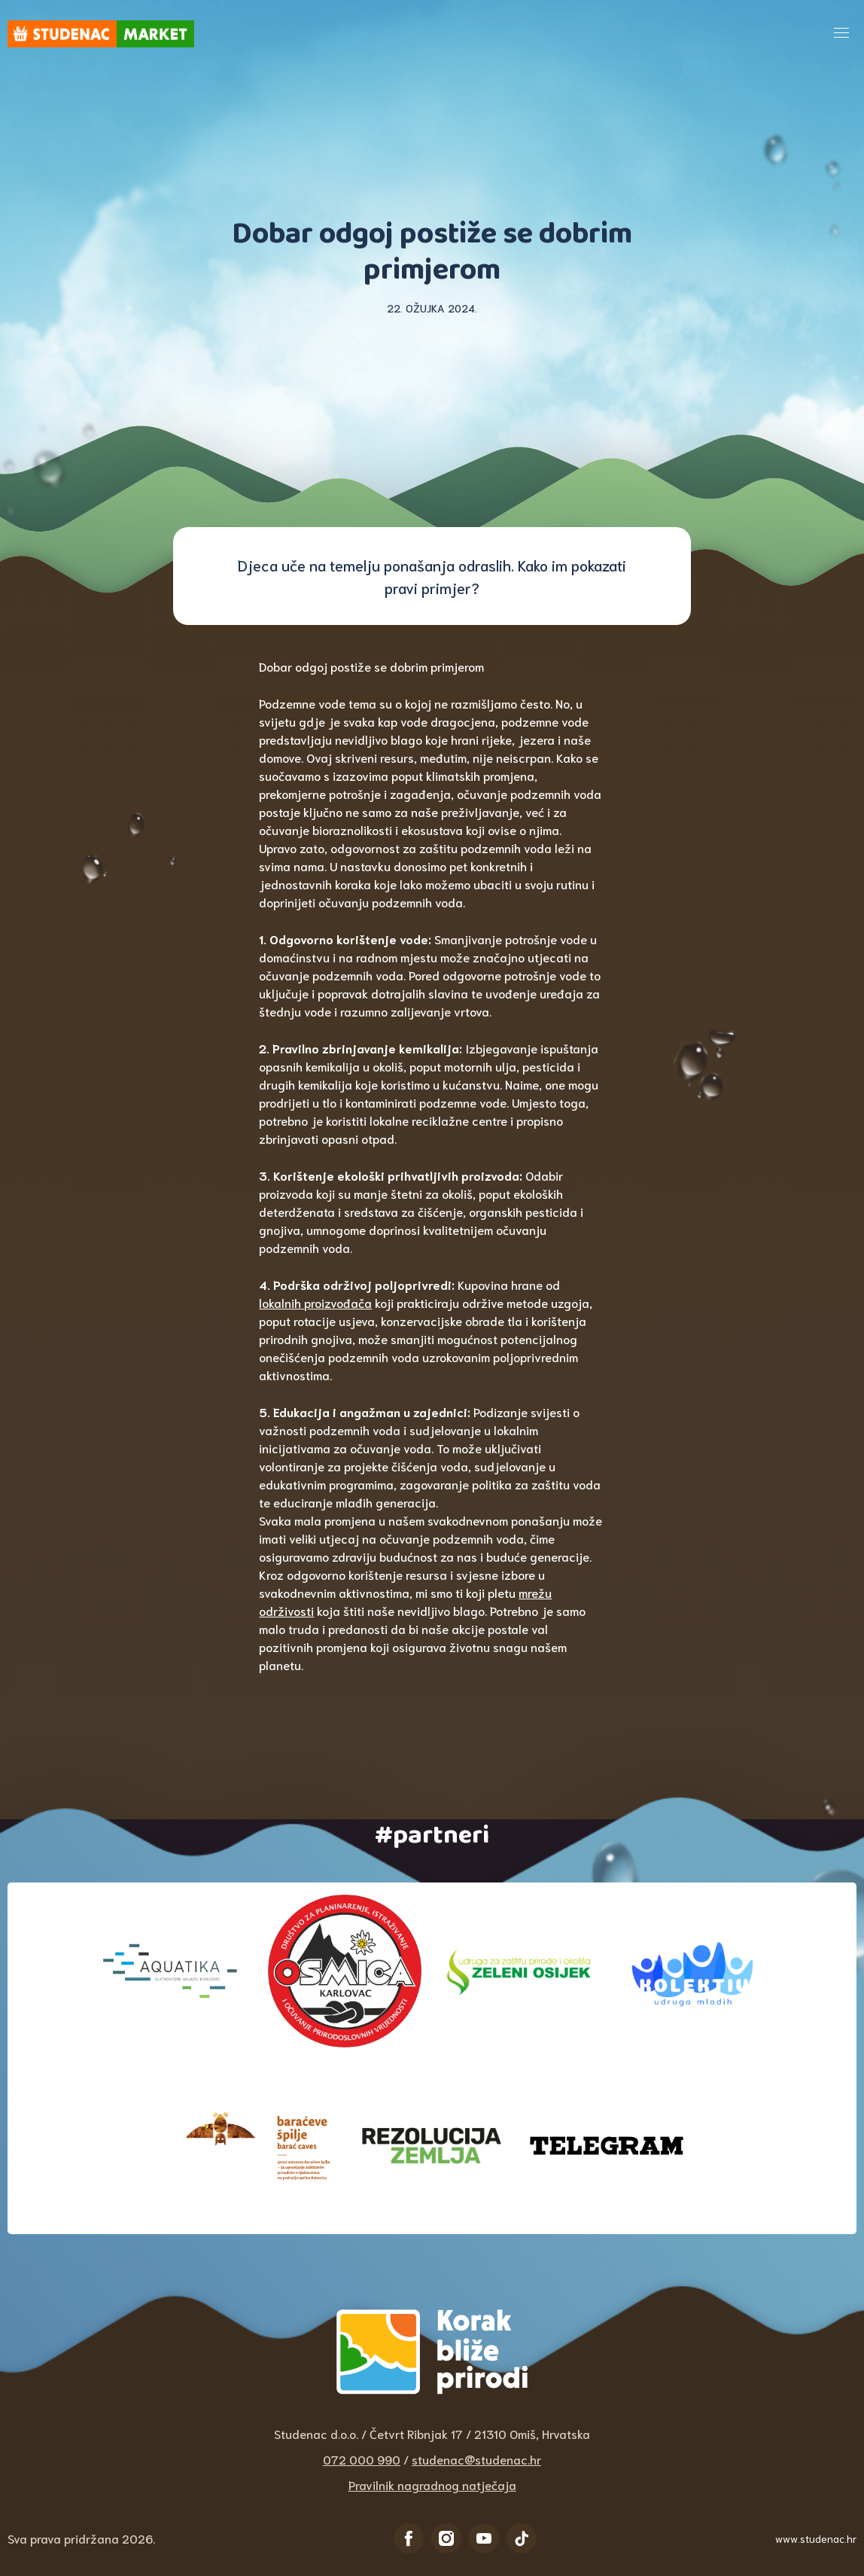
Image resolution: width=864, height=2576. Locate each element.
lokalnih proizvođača (315, 1302)
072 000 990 (361, 2459)
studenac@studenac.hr (476, 2459)
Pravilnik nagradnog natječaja (432, 2484)
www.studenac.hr (815, 2538)
